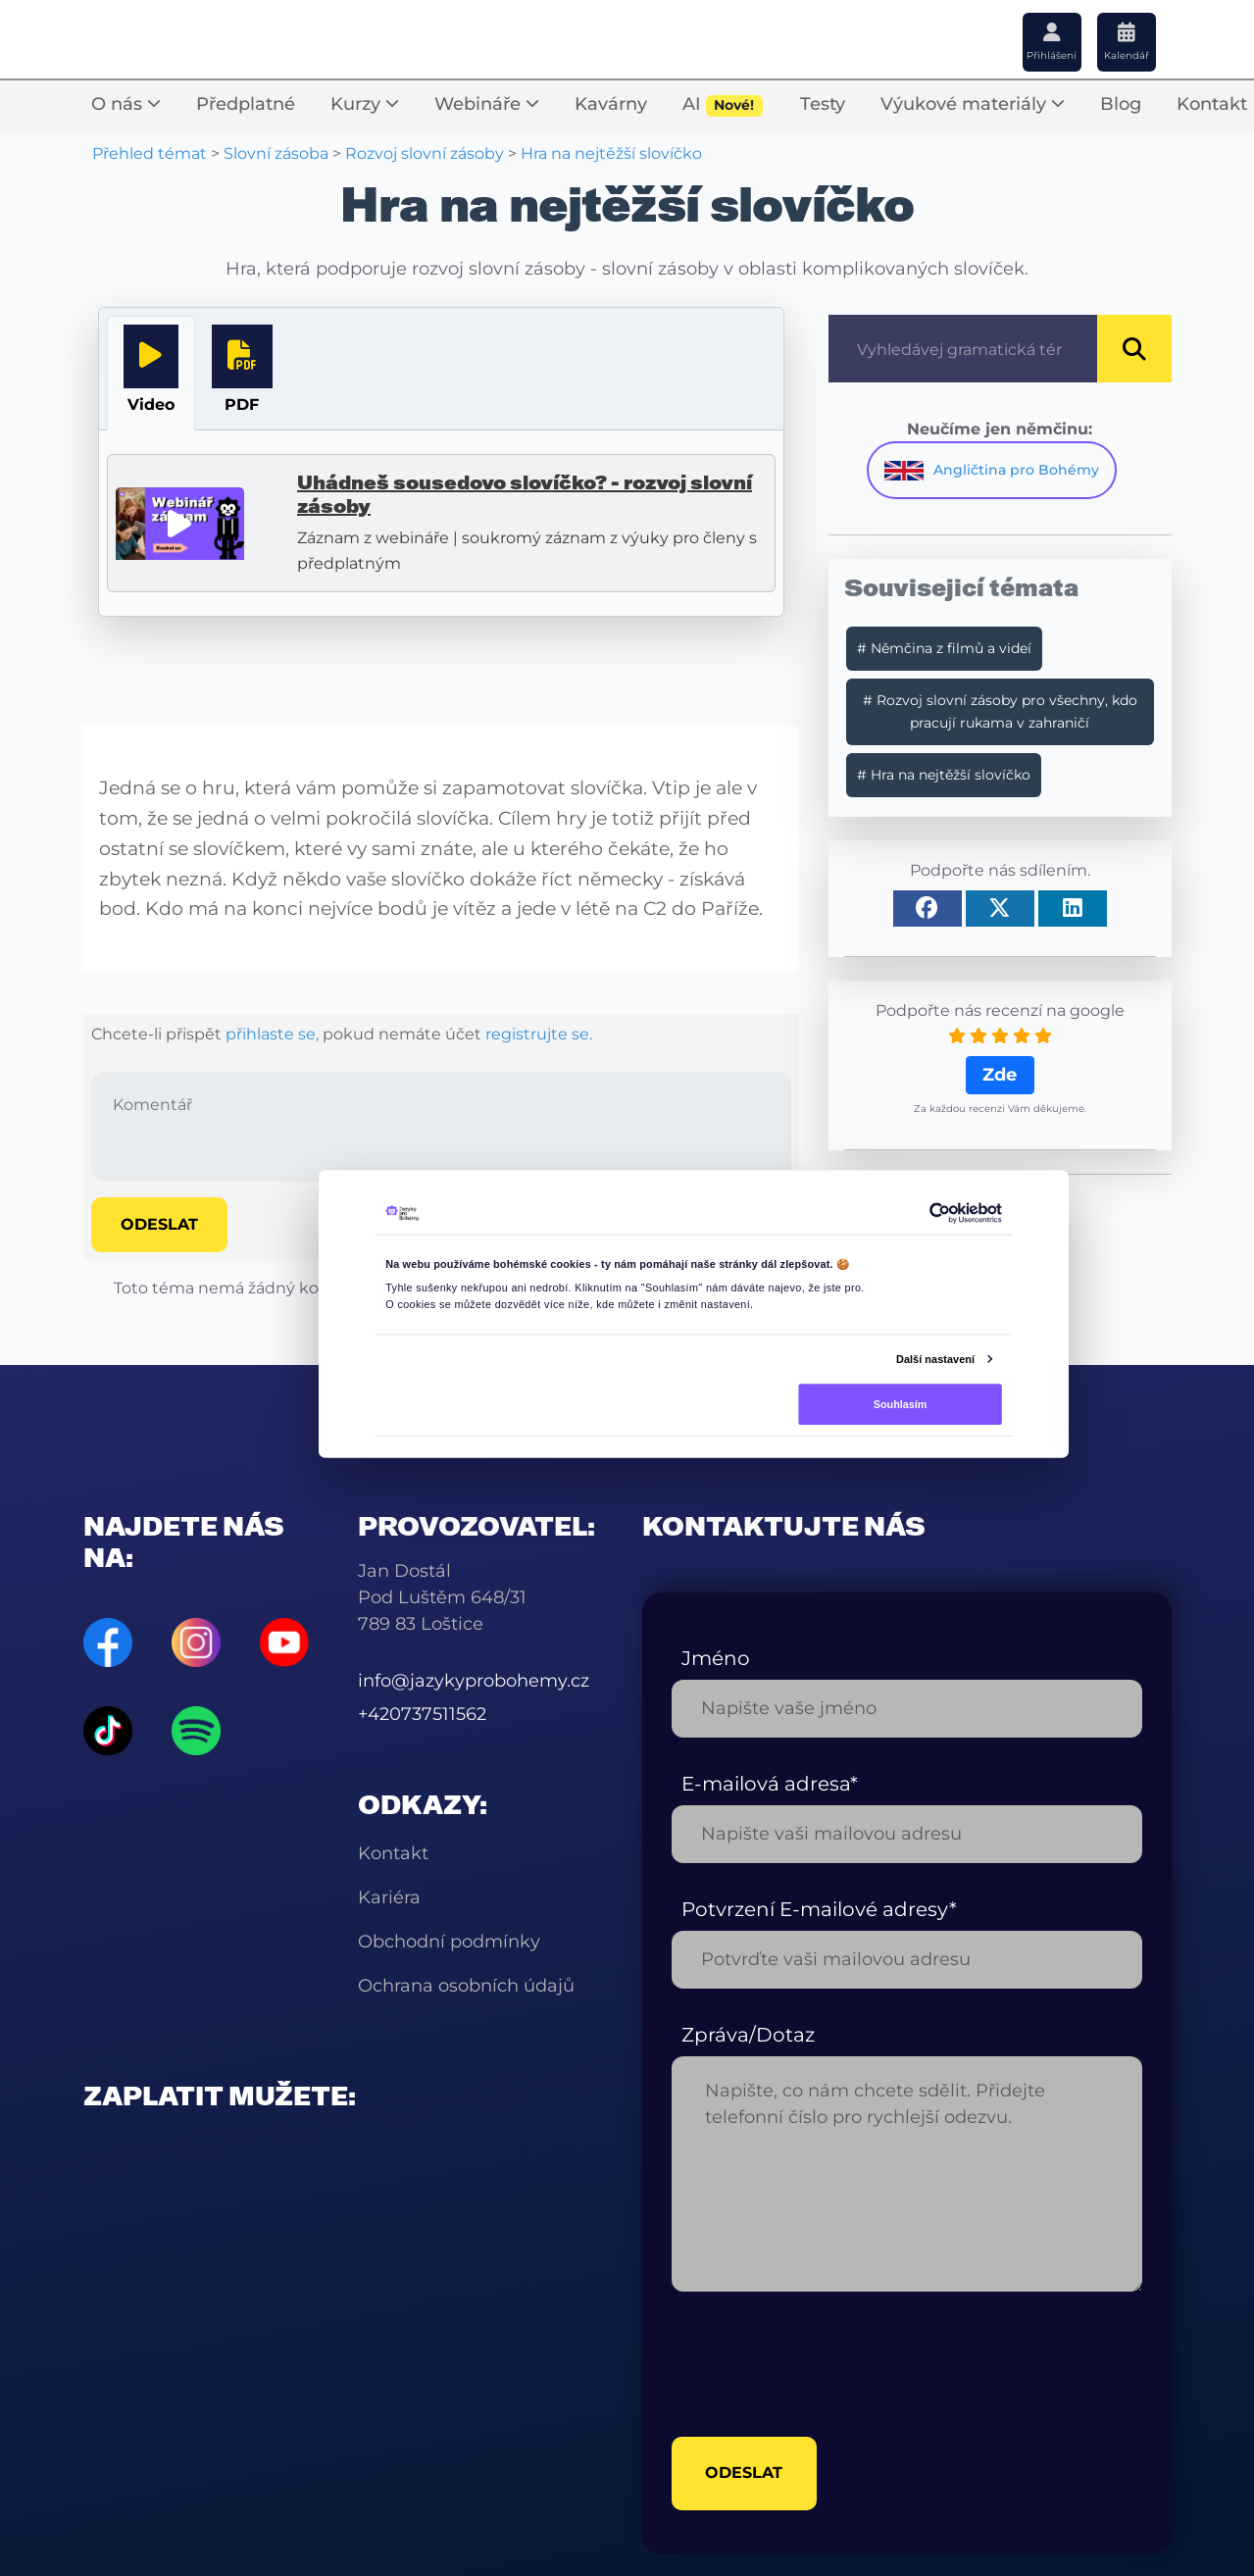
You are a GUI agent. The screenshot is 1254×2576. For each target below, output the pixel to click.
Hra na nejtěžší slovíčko (611, 153)
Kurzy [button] (364, 104)
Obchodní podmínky (449, 1941)
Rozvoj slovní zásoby (424, 153)
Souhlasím (900, 1403)
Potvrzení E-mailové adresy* (819, 1909)
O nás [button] (126, 104)
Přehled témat (149, 153)
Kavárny (611, 104)
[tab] (151, 373)
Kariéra (389, 1897)
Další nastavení (935, 1358)
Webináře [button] (486, 104)
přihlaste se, (272, 1034)
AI (723, 105)
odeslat (744, 2473)
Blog (1120, 104)
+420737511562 (422, 1714)
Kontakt (393, 1853)
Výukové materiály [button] (972, 104)
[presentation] (821, 2364)
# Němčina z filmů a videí (944, 648)
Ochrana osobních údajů (466, 1985)
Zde (999, 1075)
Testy (822, 104)
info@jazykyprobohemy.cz (473, 1681)
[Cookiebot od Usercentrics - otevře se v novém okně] (939, 1213)
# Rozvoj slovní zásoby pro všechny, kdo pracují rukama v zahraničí (1000, 711)
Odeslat (159, 1224)
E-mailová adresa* (769, 1783)
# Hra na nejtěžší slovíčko (943, 774)
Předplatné (245, 104)
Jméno (715, 1658)
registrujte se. (538, 1034)
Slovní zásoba (276, 153)
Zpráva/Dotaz (748, 2034)
